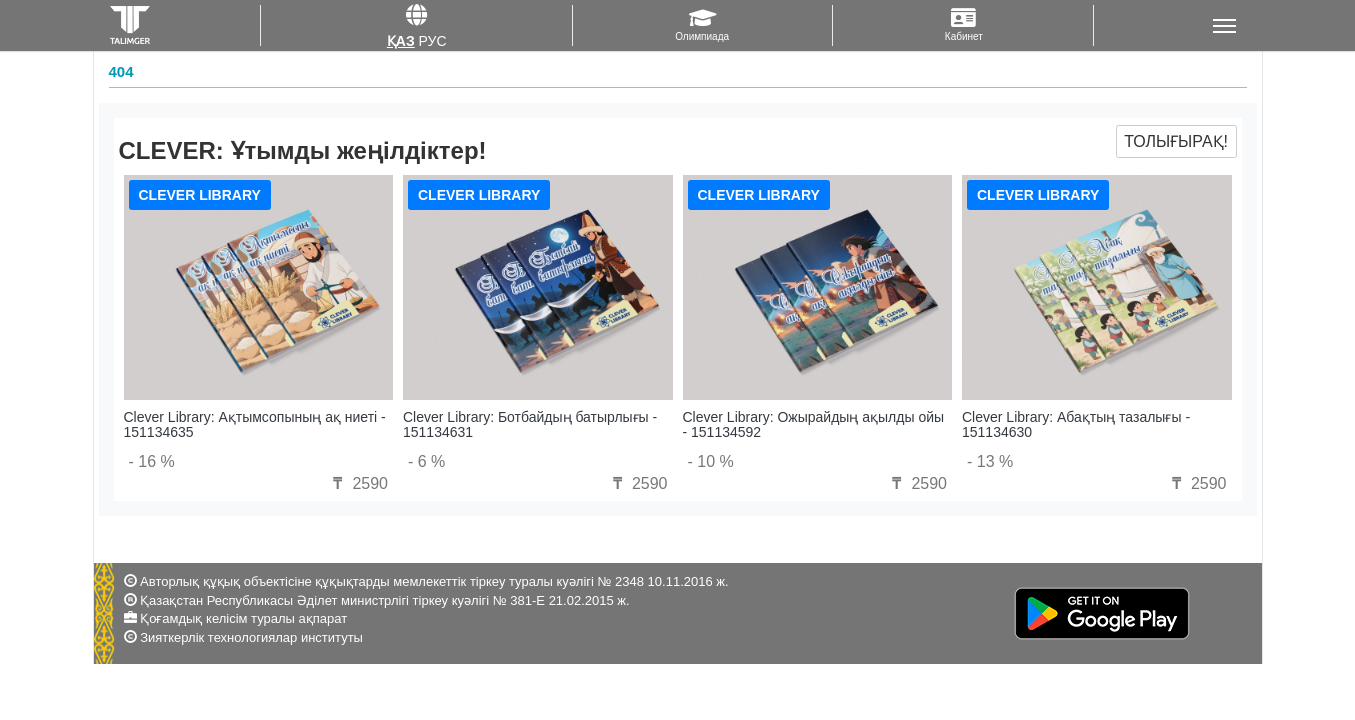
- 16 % (152, 461)
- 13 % (990, 461)
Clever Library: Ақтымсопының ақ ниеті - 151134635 (255, 424)
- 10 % (711, 461)
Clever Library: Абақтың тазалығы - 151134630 (1076, 424)
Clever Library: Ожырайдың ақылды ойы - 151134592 (814, 424)
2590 (358, 483)
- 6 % (426, 461)
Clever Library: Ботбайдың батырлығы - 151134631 (530, 424)
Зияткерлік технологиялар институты (251, 637)
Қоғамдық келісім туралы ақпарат (243, 618)
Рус (433, 41)
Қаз (401, 41)
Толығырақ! (1176, 141)
